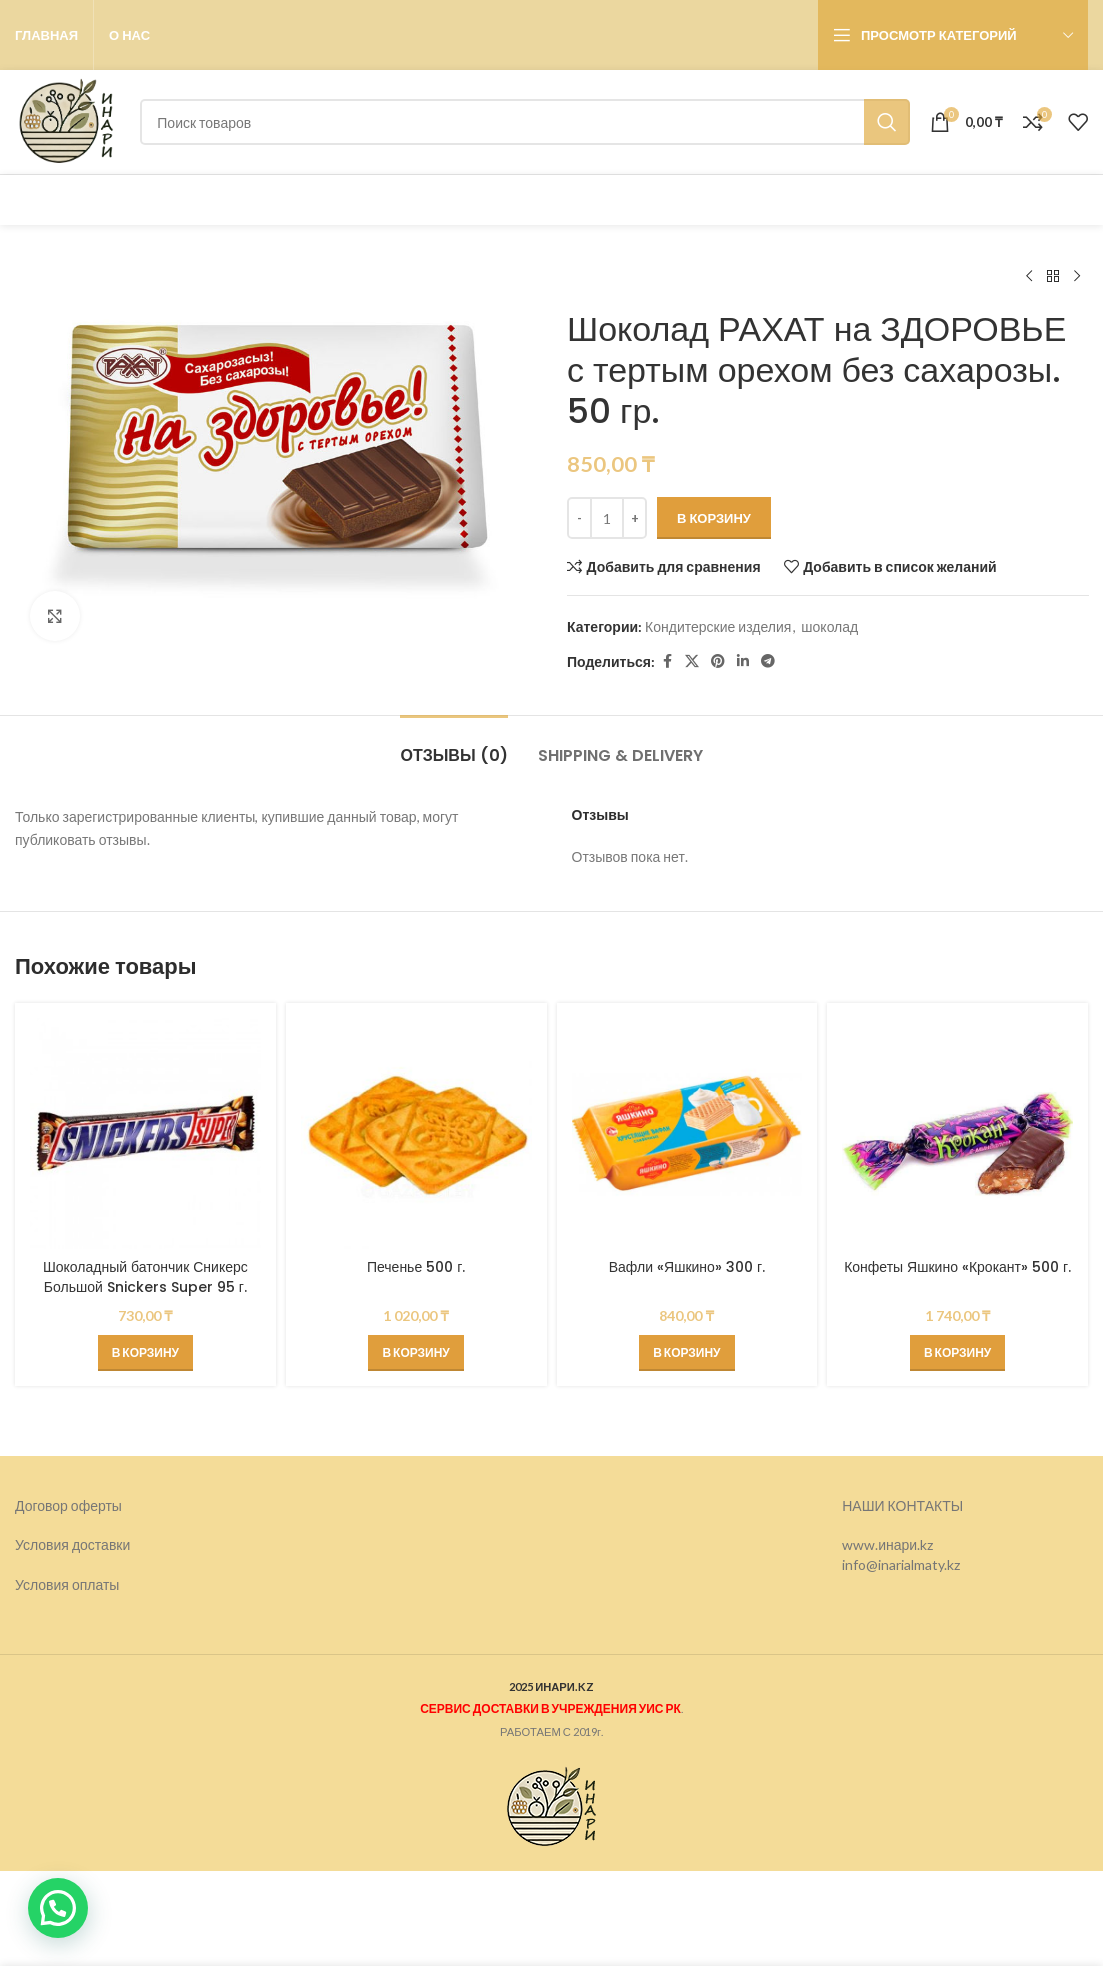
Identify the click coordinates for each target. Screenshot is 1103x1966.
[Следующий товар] (1076, 277)
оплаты (96, 1584)
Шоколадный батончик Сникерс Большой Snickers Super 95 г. (145, 1277)
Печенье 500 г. (416, 1267)
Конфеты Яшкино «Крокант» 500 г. (957, 1267)
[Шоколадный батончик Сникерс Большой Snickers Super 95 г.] (145, 1133)
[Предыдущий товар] (1028, 277)
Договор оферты (68, 1505)
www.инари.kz (887, 1544)
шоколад (829, 626)
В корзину (714, 518)
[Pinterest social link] (718, 661)
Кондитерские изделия (718, 626)
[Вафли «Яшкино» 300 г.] (687, 1133)
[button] (145, 1353)
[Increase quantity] (634, 518)
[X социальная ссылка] (692, 661)
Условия (43, 1584)
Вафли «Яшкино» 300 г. (687, 1267)
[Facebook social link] (667, 661)
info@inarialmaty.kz (901, 1564)
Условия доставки (72, 1544)
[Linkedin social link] (743, 661)
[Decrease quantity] (579, 518)
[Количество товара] (607, 518)
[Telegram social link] (768, 661)
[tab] (453, 745)
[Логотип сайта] (67, 120)
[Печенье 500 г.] (416, 1133)
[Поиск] (524, 122)
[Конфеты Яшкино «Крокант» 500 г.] (957, 1133)
